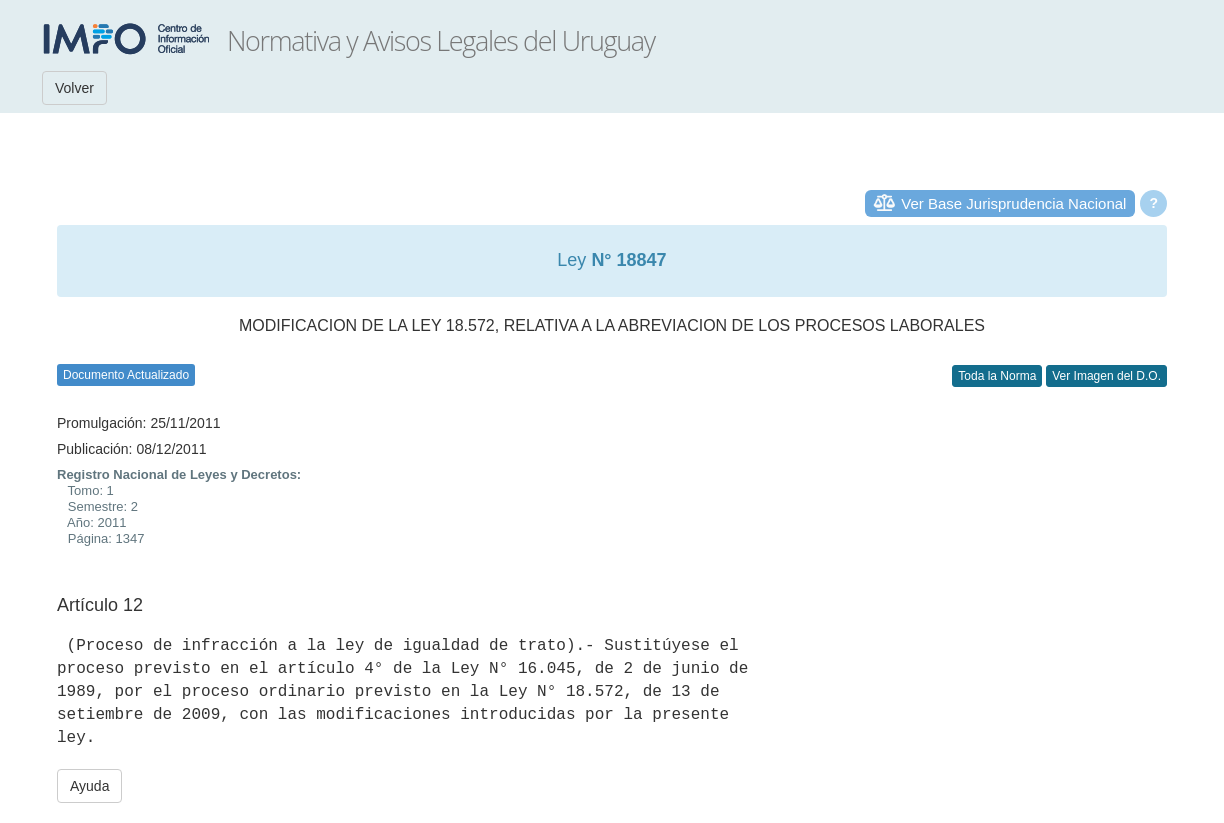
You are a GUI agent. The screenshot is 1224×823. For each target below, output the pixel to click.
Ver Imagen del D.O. (1106, 376)
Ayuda (89, 786)
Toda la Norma (997, 376)
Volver (74, 88)
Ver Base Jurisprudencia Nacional (1013, 203)
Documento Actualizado (126, 375)
